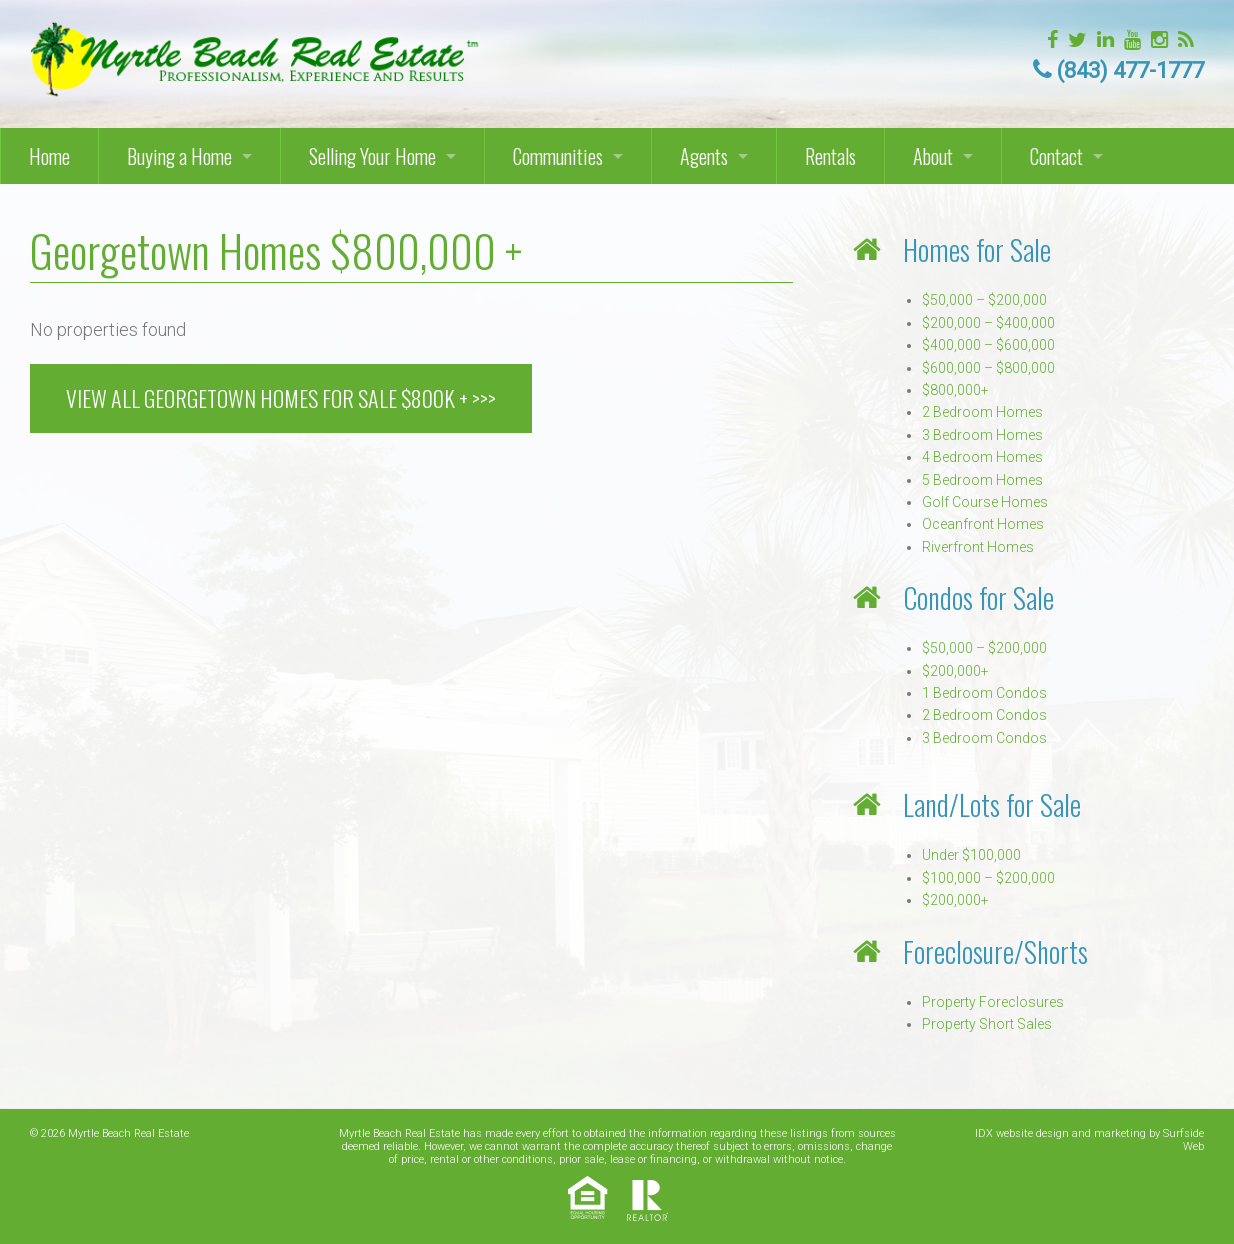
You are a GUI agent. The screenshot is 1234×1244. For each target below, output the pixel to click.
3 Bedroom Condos (984, 738)
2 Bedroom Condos (984, 715)
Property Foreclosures (993, 1002)
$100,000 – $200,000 (988, 878)
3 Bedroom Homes (982, 435)
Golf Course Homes (985, 502)
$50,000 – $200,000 (984, 300)
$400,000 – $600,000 (988, 345)
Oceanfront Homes (983, 524)
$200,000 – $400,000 (988, 323)
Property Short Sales (987, 1024)
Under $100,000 (971, 855)
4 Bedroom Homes (982, 457)
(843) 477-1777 (1130, 70)
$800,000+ (955, 390)
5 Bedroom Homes (982, 480)
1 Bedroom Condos (984, 693)
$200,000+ (955, 671)
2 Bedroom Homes (982, 412)
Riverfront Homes (978, 547)
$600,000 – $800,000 (988, 368)
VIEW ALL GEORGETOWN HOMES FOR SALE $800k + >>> (281, 398)
